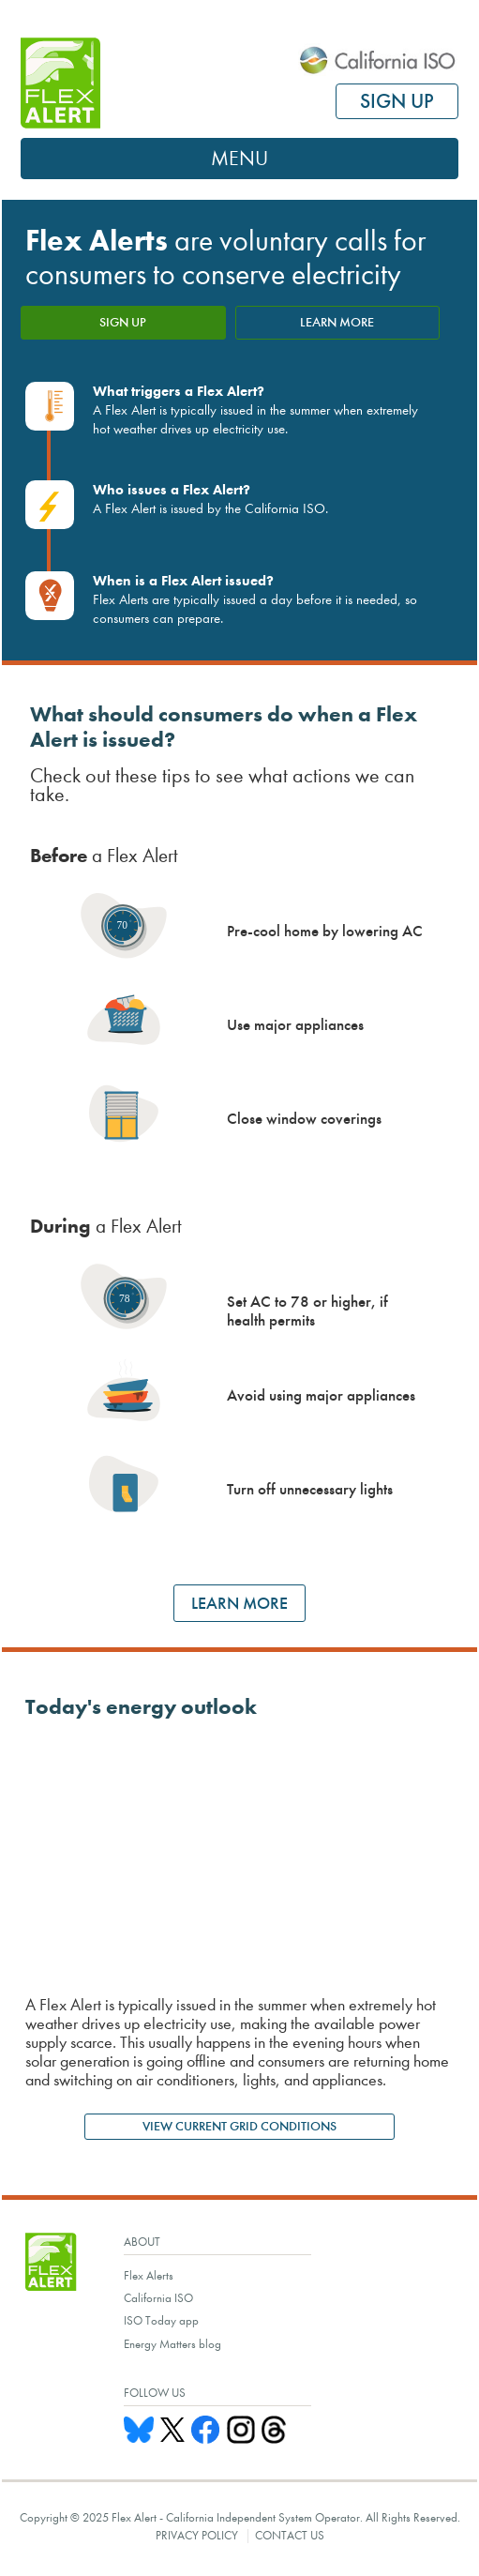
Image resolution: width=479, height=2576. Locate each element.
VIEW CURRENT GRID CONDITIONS (239, 2126)
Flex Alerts (148, 2275)
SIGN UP (397, 101)
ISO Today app (161, 2320)
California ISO (158, 2298)
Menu (239, 158)
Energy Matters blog (172, 2344)
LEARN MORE (337, 322)
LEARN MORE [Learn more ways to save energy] (239, 1603)
